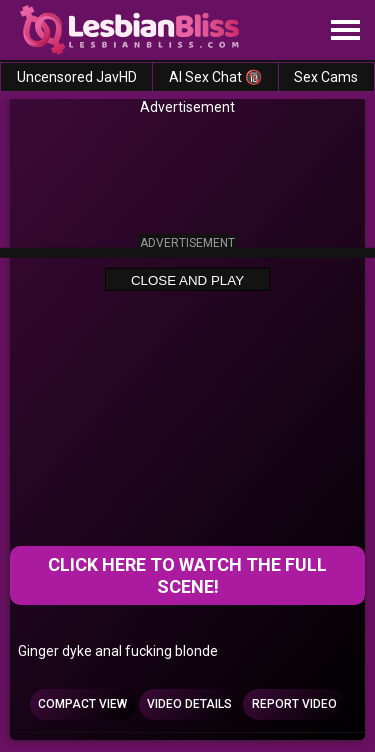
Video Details (189, 704)
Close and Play (187, 279)
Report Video (294, 704)
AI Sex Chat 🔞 (215, 77)
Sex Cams (326, 77)
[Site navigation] (345, 31)
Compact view (82, 704)
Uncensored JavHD (77, 77)
